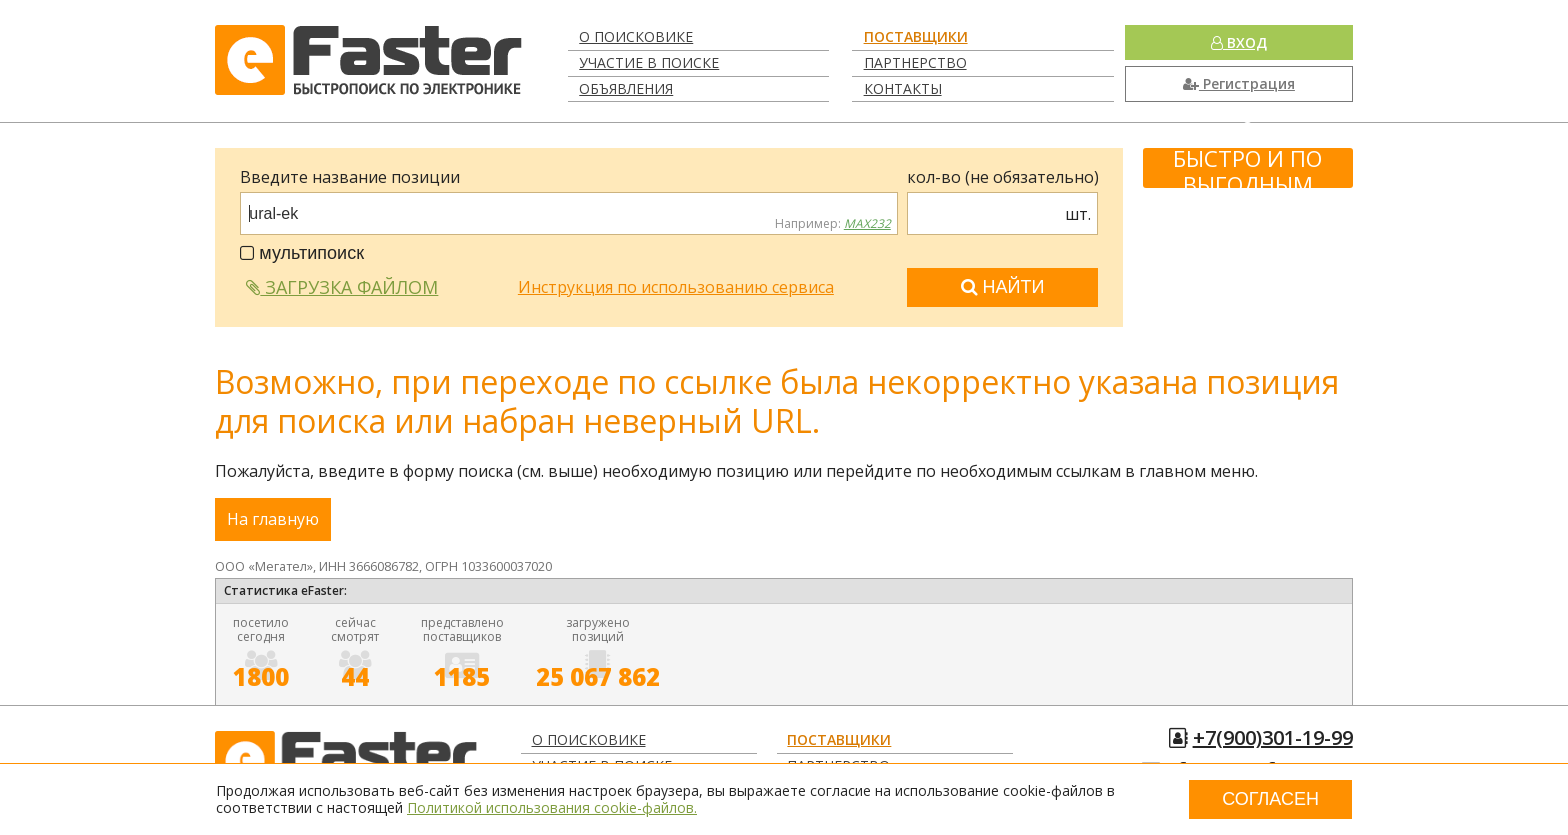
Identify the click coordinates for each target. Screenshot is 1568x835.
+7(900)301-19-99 (1273, 737)
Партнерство (915, 62)
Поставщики (916, 36)
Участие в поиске (649, 62)
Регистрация (1239, 83)
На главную (273, 519)
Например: (833, 224)
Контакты (903, 88)
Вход (1239, 42)
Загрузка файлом (342, 287)
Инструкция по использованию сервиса (676, 287)
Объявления (626, 88)
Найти (1003, 287)
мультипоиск (302, 253)
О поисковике (636, 36)
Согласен (1270, 799)
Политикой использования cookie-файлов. (552, 807)
